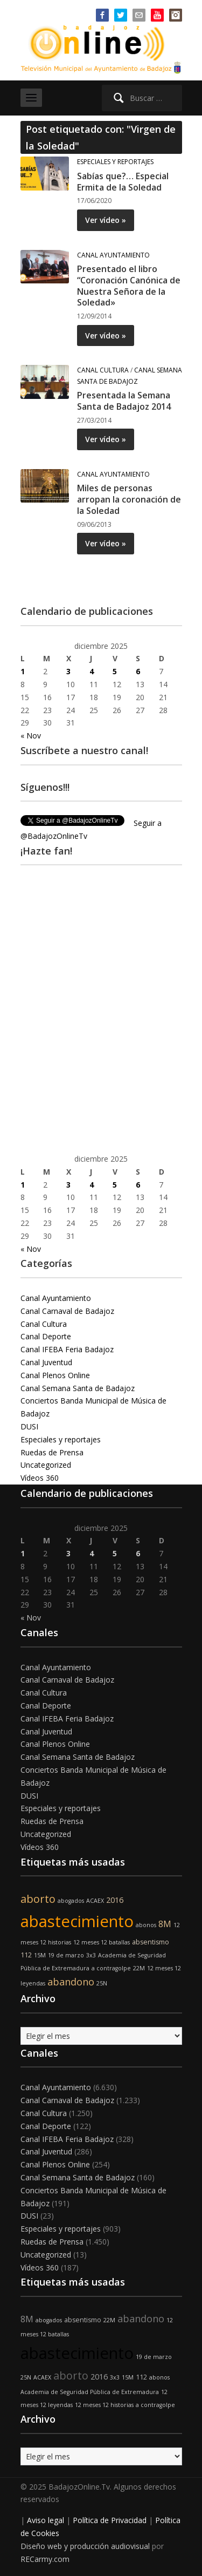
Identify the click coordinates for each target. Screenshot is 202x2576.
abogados (71, 1900)
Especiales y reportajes (115, 161)
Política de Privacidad (110, 2520)
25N (101, 1983)
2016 (114, 1900)
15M (40, 1955)
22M (139, 1968)
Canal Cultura (103, 370)
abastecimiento (77, 1921)
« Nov (30, 735)
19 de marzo (66, 1955)
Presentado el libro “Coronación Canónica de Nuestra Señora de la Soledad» (128, 285)
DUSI (29, 1426)
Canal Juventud (46, 1362)
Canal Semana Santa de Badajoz (77, 1388)
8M (164, 1924)
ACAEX (95, 1900)
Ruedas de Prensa (51, 1452)
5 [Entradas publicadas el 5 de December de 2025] (115, 671)
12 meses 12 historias (104, 2405)
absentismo (150, 1942)
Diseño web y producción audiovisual (85, 2546)
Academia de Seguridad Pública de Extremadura (89, 2392)
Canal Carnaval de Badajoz (67, 1311)
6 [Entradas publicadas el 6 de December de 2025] (138, 671)
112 (26, 1955)
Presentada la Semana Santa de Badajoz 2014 (124, 400)
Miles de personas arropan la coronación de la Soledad (129, 499)
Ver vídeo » (105, 220)
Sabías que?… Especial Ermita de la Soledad (123, 181)
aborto (37, 1899)
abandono (70, 1981)
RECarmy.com (44, 2559)
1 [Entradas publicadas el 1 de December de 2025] (22, 671)
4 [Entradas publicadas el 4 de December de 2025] (91, 671)
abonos (146, 1925)
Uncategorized (45, 1465)
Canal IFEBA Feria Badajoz (67, 1349)
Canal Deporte (45, 1336)
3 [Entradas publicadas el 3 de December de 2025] (68, 671)
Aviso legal (45, 2520)
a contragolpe (111, 1968)
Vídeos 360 (39, 1478)
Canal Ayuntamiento (113, 255)
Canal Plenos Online (55, 1375)
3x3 (91, 1955)
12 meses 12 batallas (101, 1942)
